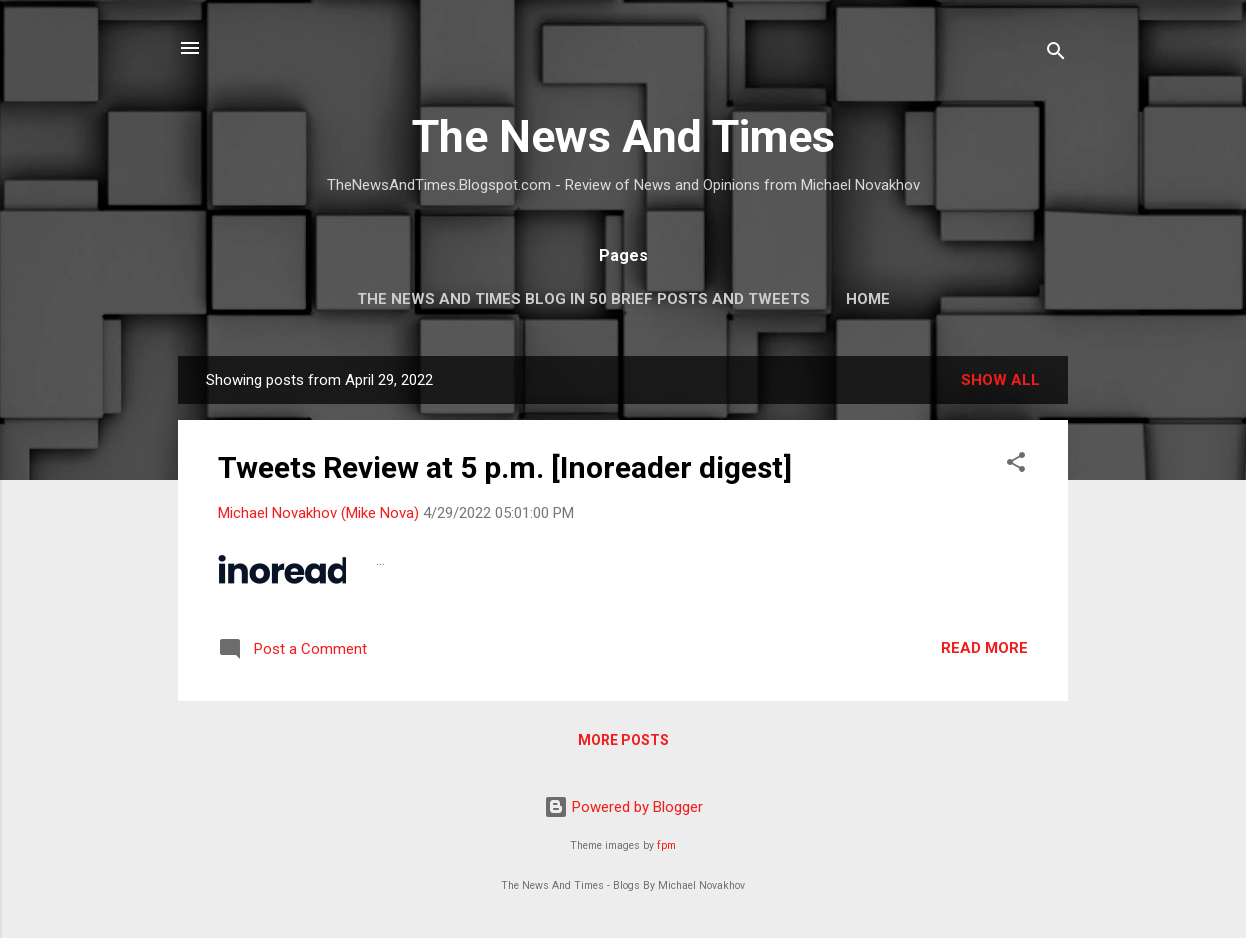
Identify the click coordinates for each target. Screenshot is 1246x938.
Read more (984, 648)
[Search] (1056, 54)
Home (868, 299)
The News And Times (623, 136)
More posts (623, 740)
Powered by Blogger (623, 807)
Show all (1000, 380)
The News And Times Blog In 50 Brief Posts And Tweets (583, 299)
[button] (1016, 465)
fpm (666, 845)
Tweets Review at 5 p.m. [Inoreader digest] (505, 467)
